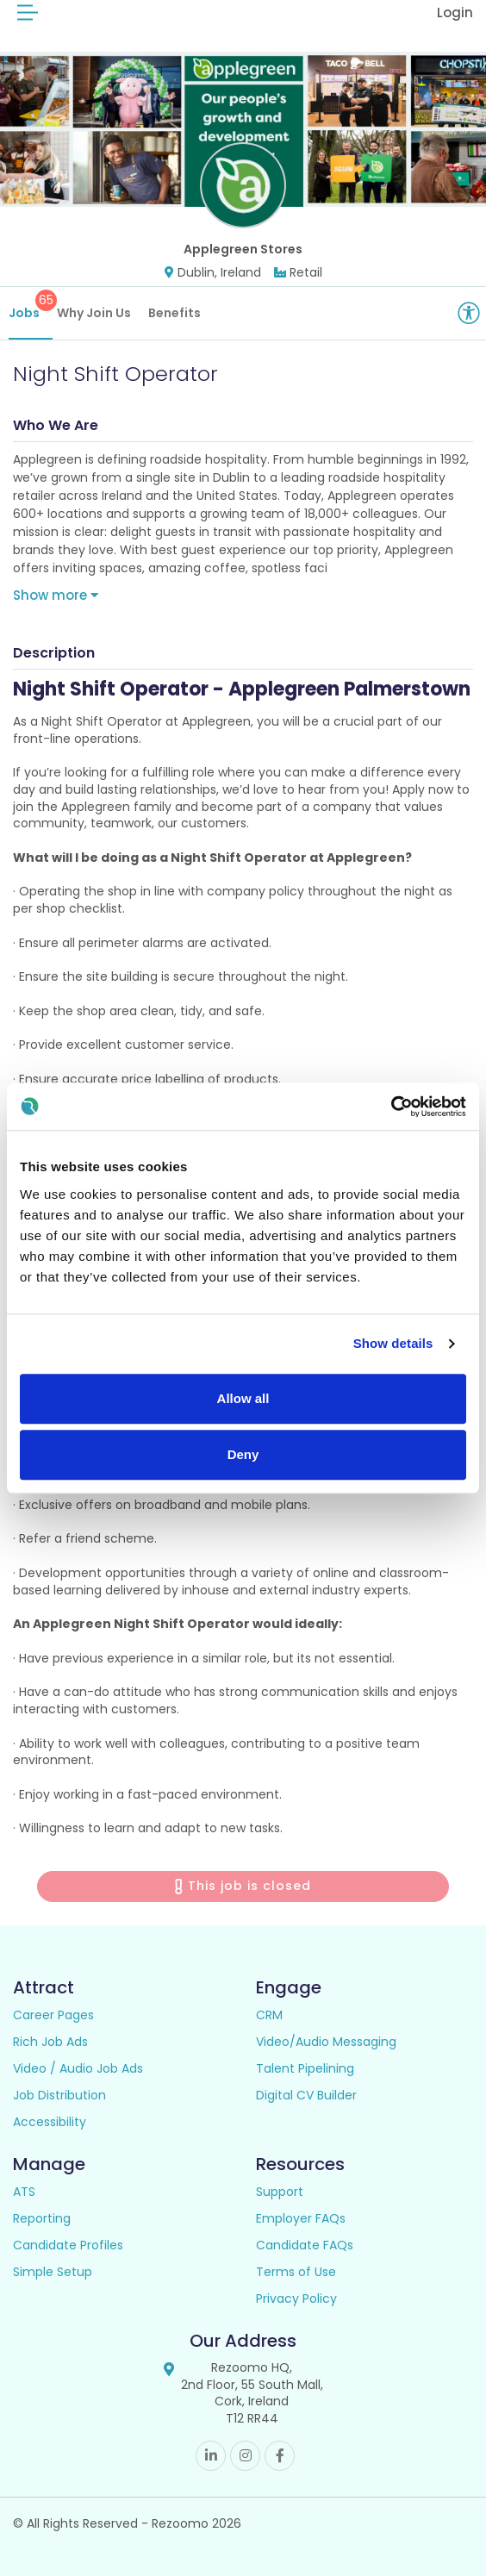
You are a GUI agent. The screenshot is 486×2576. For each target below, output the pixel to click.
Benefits (174, 312)
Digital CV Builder (306, 2095)
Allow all (243, 1398)
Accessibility (49, 2121)
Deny (243, 1454)
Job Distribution (59, 2095)
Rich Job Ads (50, 2041)
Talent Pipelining (305, 2068)
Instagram (245, 2456)
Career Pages (53, 2015)
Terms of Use (296, 2271)
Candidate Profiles (68, 2245)
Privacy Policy (296, 2298)
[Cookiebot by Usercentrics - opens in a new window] (390, 1106)
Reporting (42, 2218)
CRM (269, 2015)
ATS (24, 2191)
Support (279, 2191)
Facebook (280, 2456)
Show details (393, 1343)
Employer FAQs (301, 2218)
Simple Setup (52, 2271)
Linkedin (211, 2456)
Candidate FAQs (304, 2245)
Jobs (31, 305)
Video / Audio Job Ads (78, 2068)
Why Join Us (94, 312)
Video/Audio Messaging (326, 2041)
